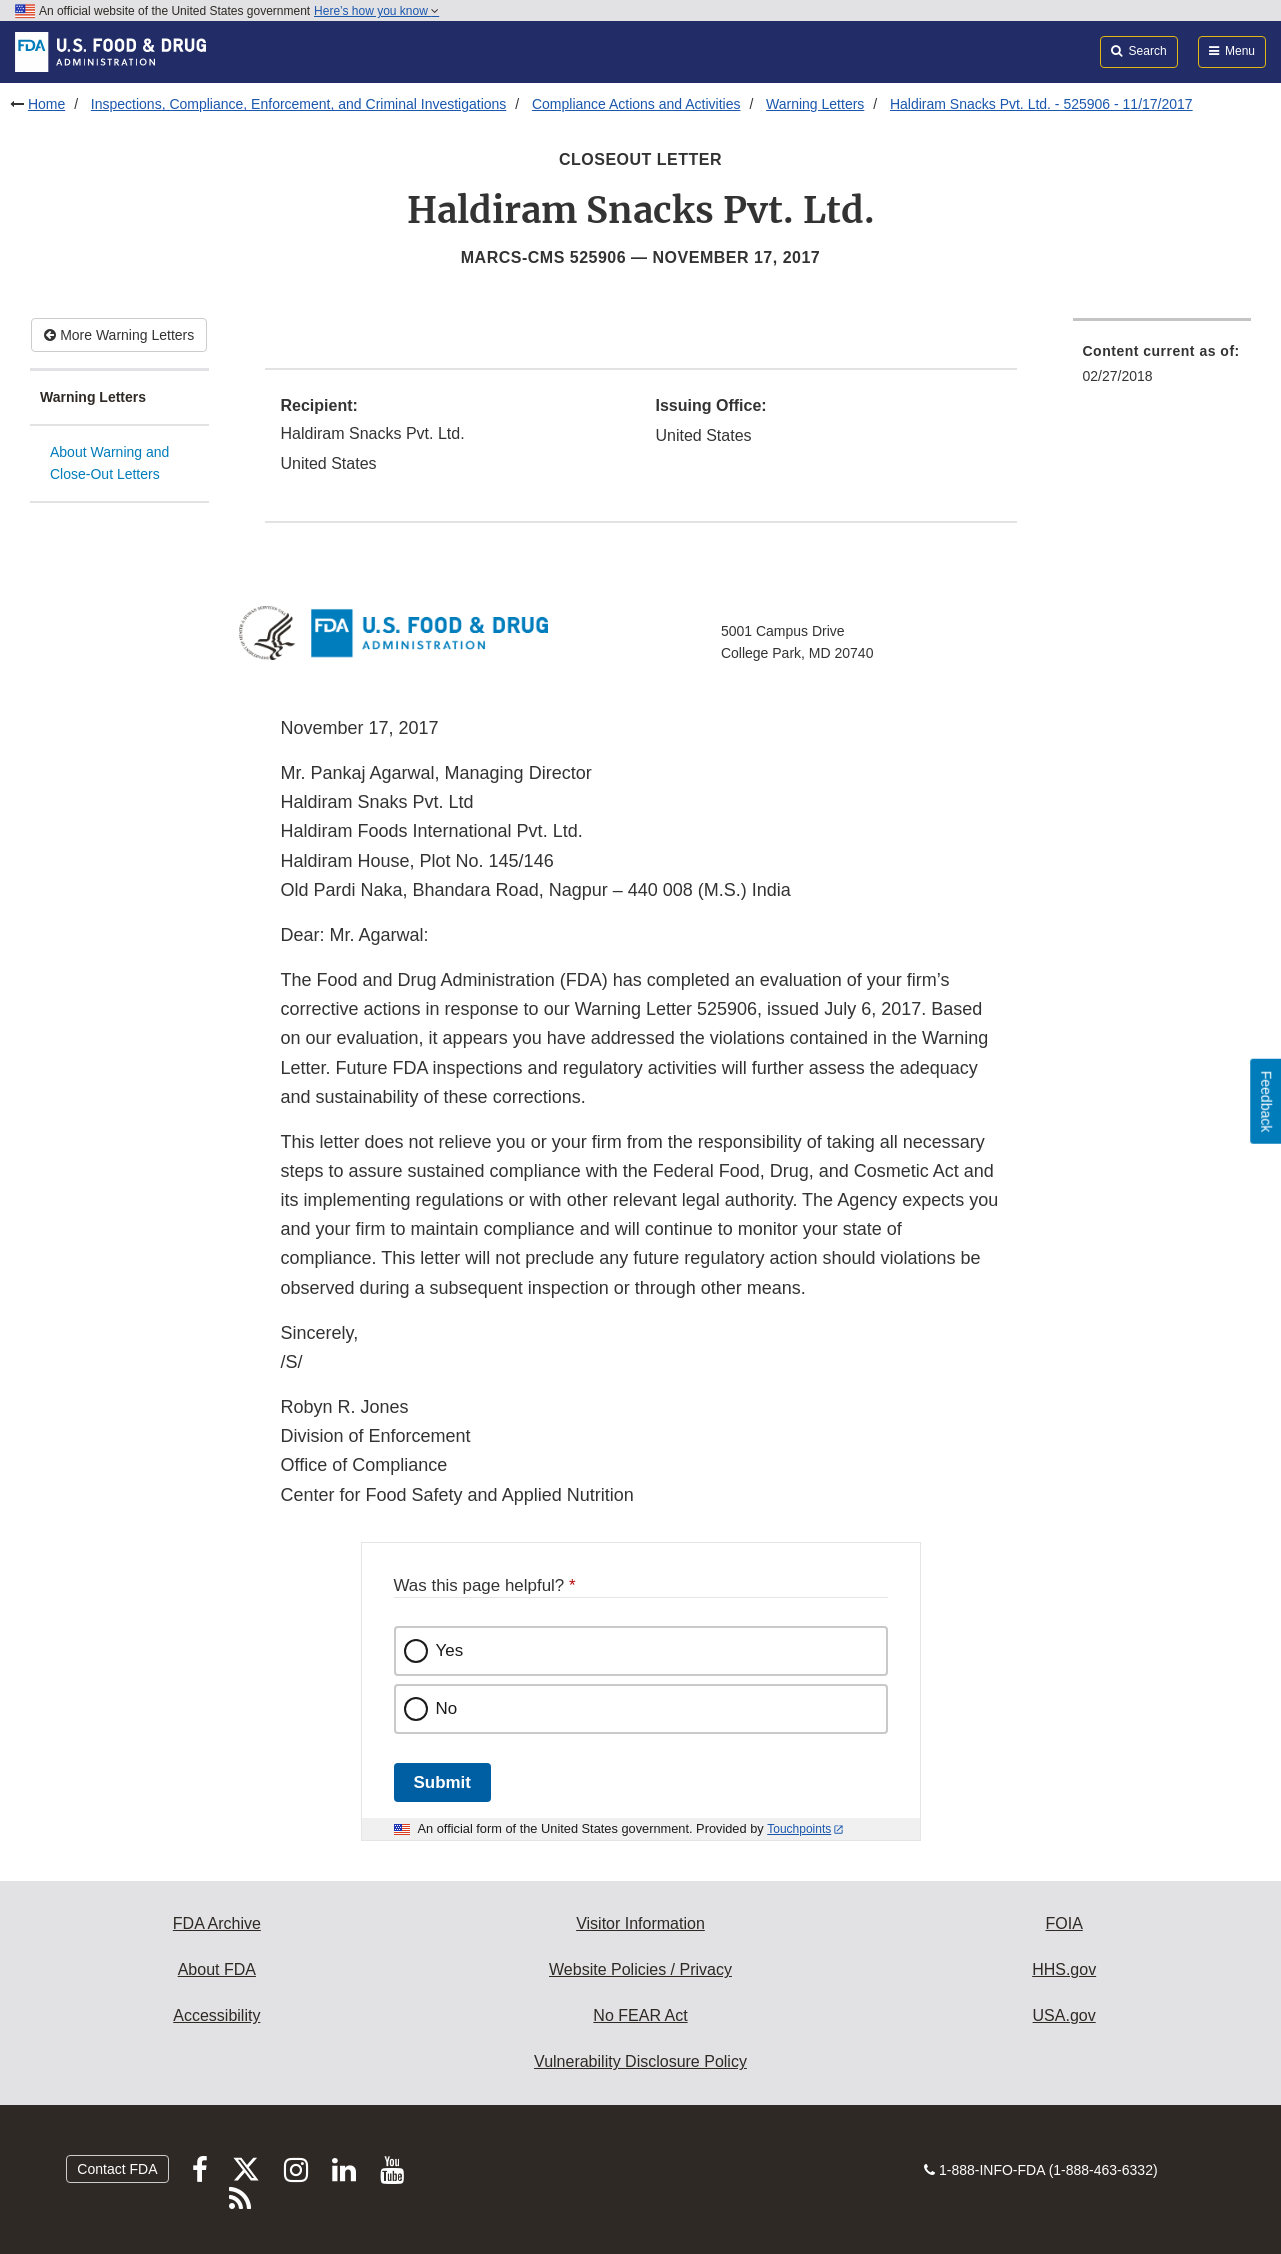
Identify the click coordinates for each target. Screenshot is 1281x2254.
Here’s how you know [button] (376, 11)
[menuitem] (1162, 369)
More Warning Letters (119, 335)
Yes (450, 1650)
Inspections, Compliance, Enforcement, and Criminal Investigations (299, 104)
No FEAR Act (640, 2015)
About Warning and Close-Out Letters (109, 463)
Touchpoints (799, 1829)
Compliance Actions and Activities (636, 104)
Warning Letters (815, 104)
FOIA (1063, 1923)
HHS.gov (1064, 1969)
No (447, 1708)
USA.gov (1064, 2015)
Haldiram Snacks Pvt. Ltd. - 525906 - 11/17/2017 (1041, 104)
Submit (442, 1782)
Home (46, 104)
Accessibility (216, 2015)
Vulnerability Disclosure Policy (640, 2061)
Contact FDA (117, 2169)
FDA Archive (217, 1923)
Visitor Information (640, 1923)
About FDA (217, 1969)
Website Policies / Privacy (640, 1969)
